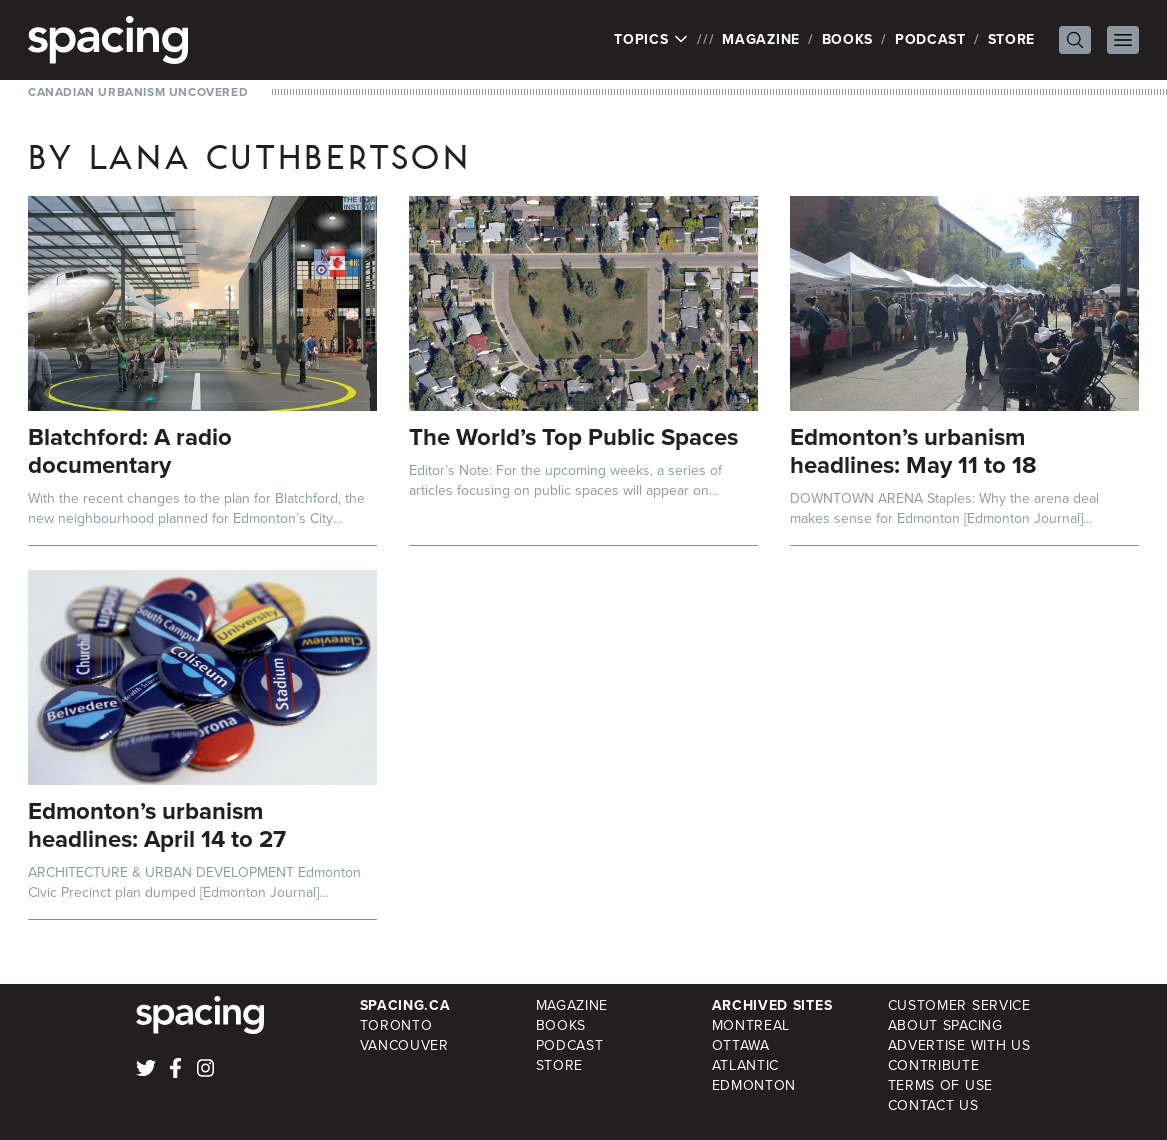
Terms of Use (940, 1085)
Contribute (934, 1065)
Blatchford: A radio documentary (130, 451)
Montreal (751, 1025)
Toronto (396, 1025)
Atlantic (746, 1065)
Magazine (761, 39)
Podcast (930, 39)
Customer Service (959, 1005)
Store (1012, 39)
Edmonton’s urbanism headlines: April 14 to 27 (157, 825)
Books (848, 39)
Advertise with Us (959, 1045)
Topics (651, 40)
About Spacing (945, 1025)
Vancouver (404, 1045)
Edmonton (754, 1085)
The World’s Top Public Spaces (573, 437)
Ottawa (741, 1045)
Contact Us (933, 1105)
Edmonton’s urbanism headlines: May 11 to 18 (913, 451)
